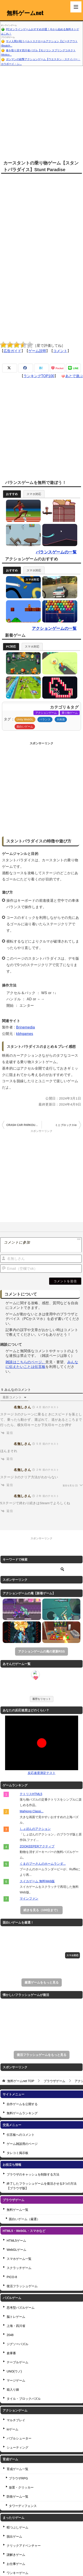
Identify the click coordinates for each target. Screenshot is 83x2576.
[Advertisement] (41, 110)
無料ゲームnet (25, 12)
